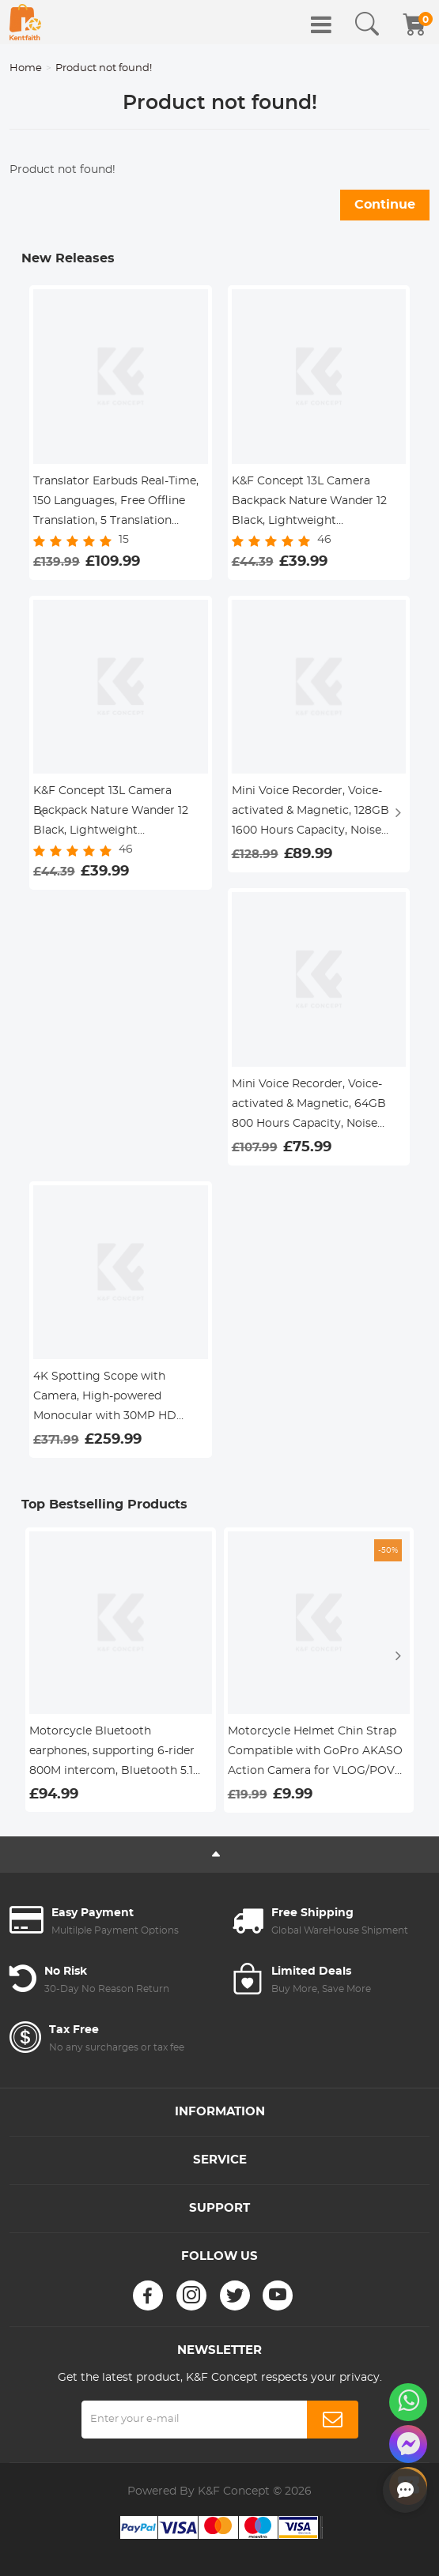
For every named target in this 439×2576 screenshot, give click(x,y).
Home (25, 68)
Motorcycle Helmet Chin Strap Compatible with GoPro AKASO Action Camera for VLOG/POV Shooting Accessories (315, 1753)
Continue (384, 204)
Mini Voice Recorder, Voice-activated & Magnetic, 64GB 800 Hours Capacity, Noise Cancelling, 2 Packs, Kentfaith (313, 1106)
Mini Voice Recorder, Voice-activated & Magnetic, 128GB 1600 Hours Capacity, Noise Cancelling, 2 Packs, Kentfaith (313, 813)
